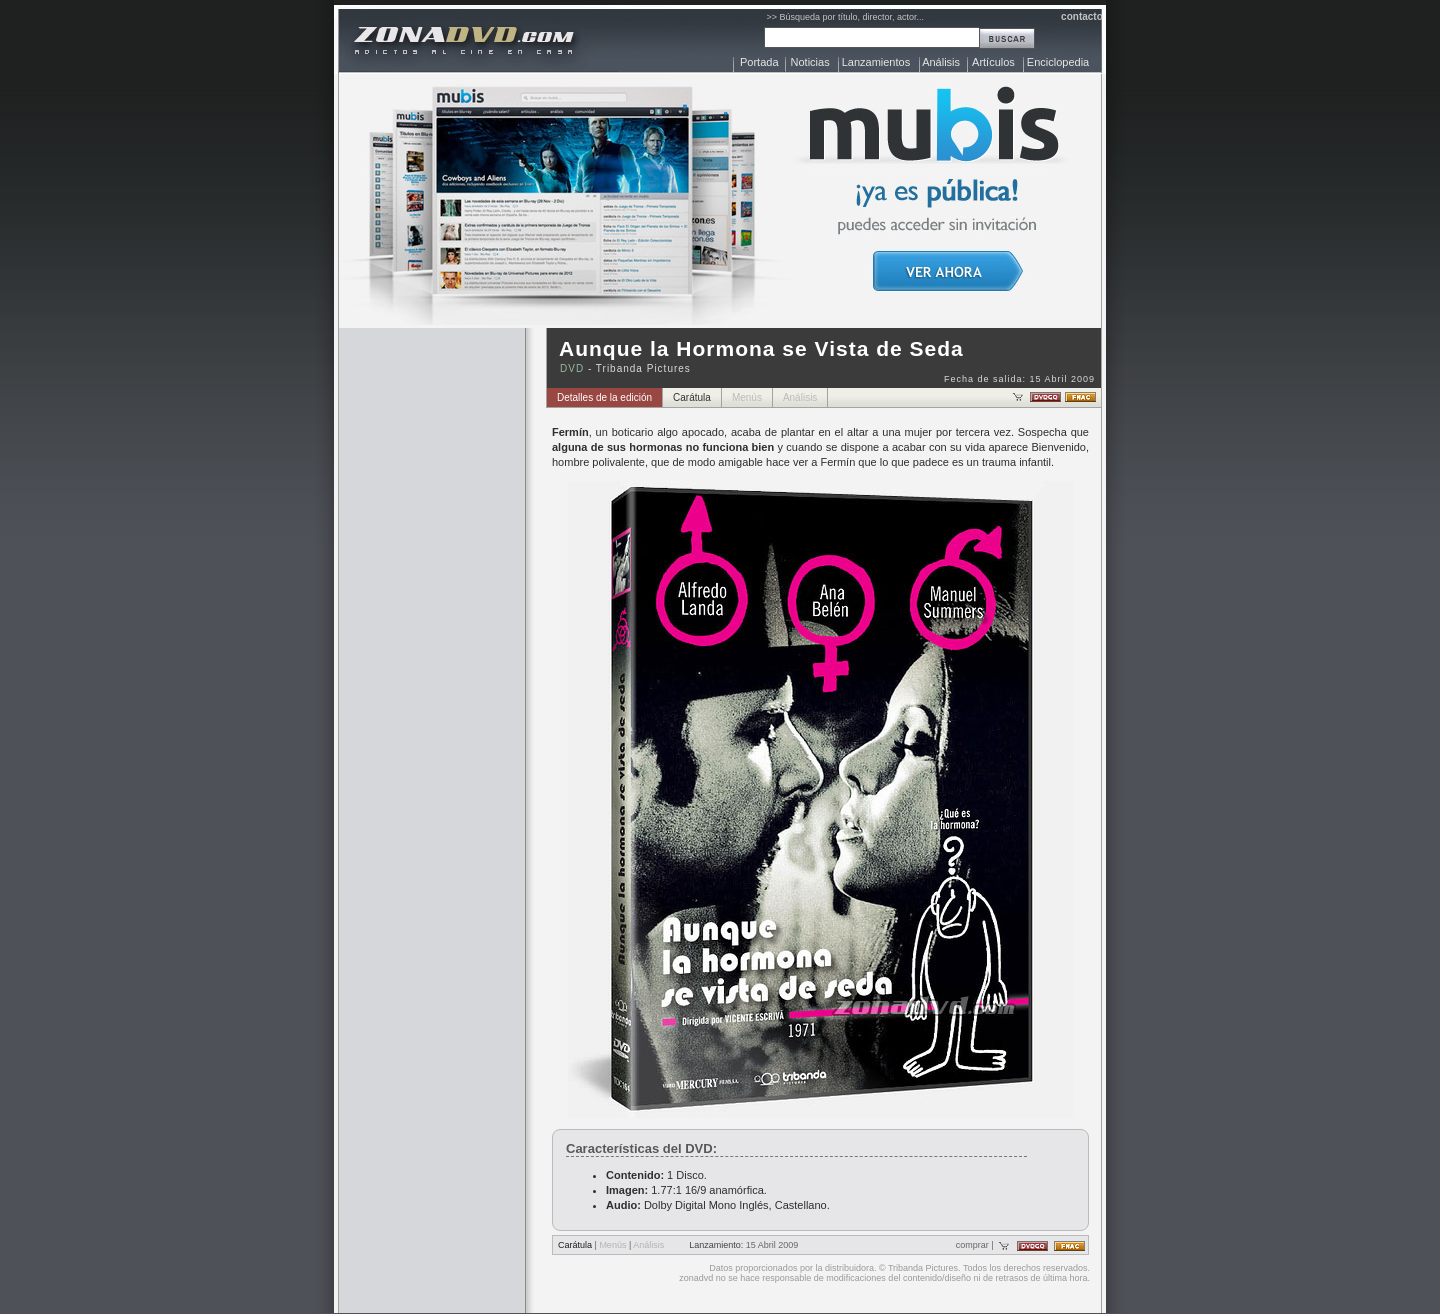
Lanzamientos (876, 62)
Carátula (692, 397)
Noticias (810, 62)
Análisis (941, 62)
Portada (759, 62)
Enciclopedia (1058, 62)
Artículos (993, 62)
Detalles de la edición (604, 397)
